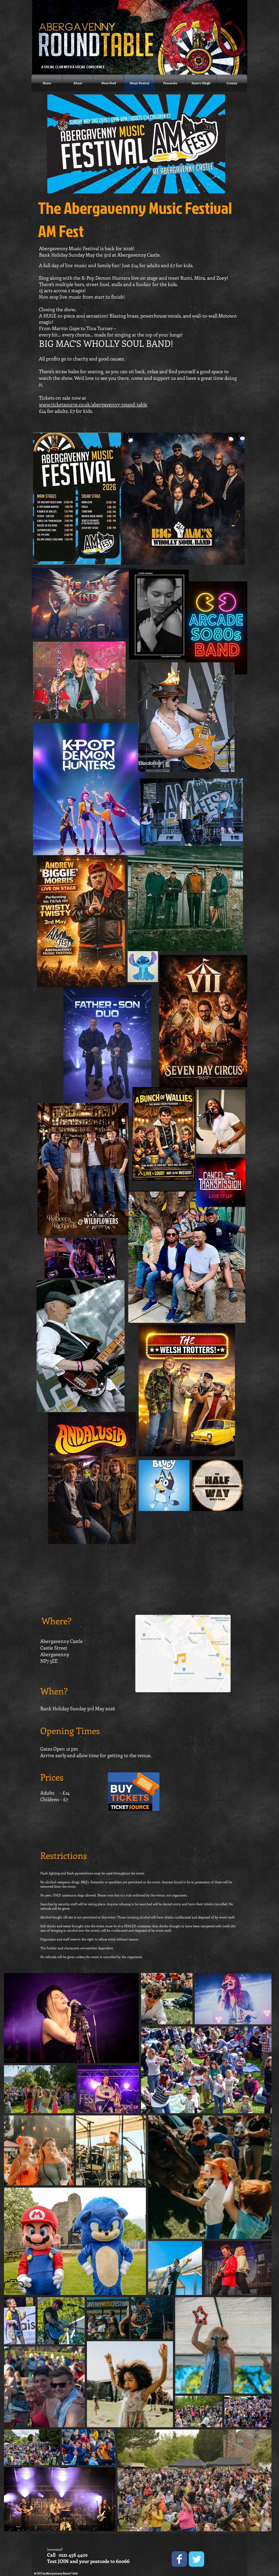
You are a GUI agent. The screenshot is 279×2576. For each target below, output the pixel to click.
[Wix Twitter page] (196, 2559)
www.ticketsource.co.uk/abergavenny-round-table (93, 404)
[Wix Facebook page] (179, 2559)
